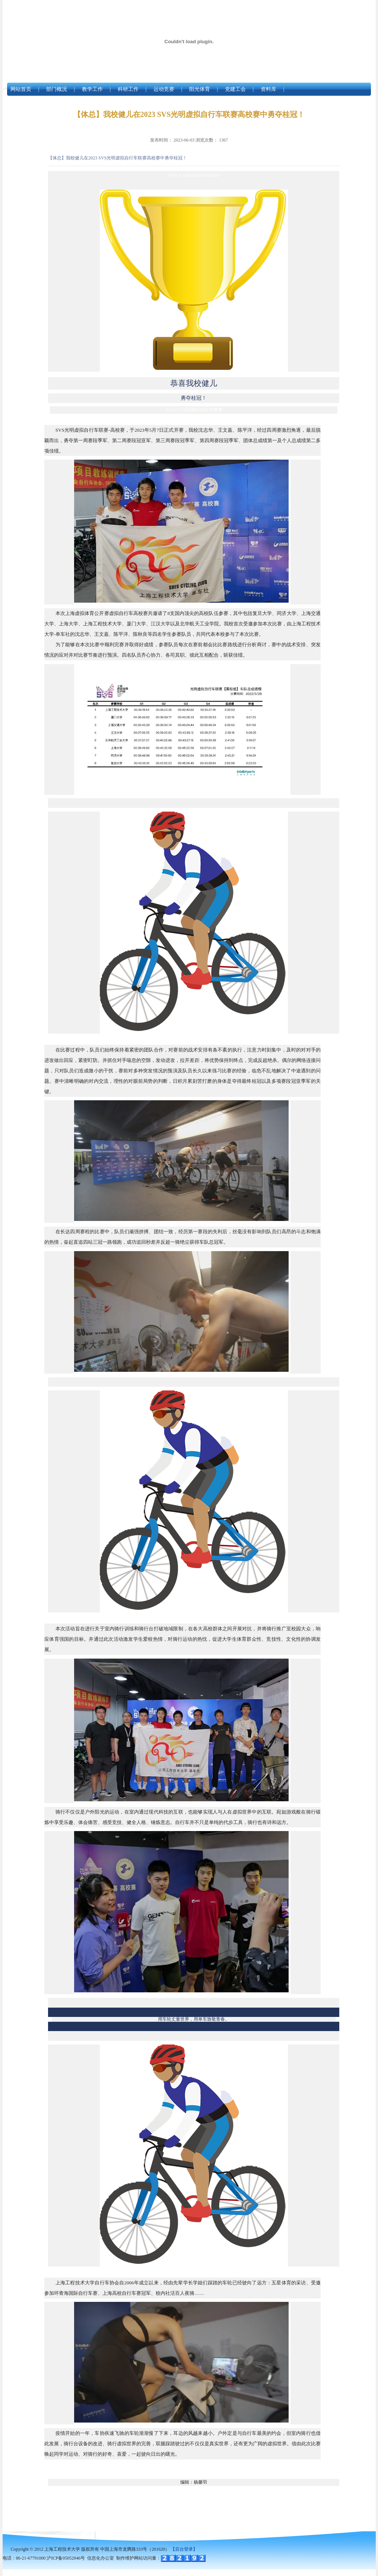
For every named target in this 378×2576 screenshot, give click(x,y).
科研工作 (128, 89)
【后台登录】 (184, 2549)
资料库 (268, 89)
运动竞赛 (163, 89)
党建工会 (235, 89)
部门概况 (56, 89)
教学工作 (92, 89)
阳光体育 (199, 89)
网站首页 (20, 89)
